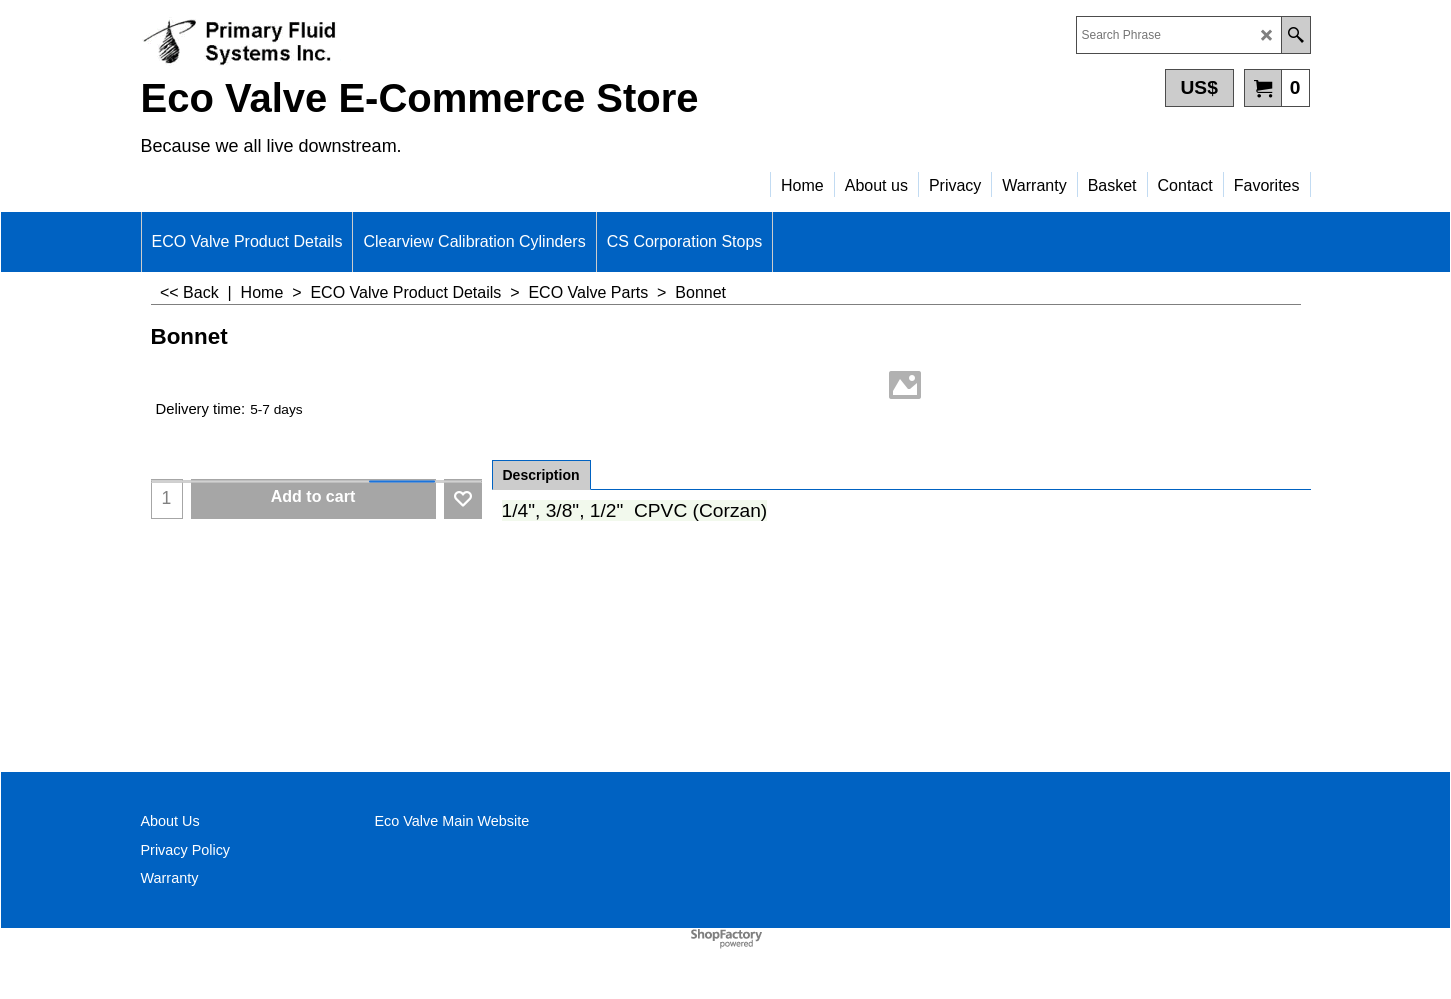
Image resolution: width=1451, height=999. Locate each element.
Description (541, 475)
